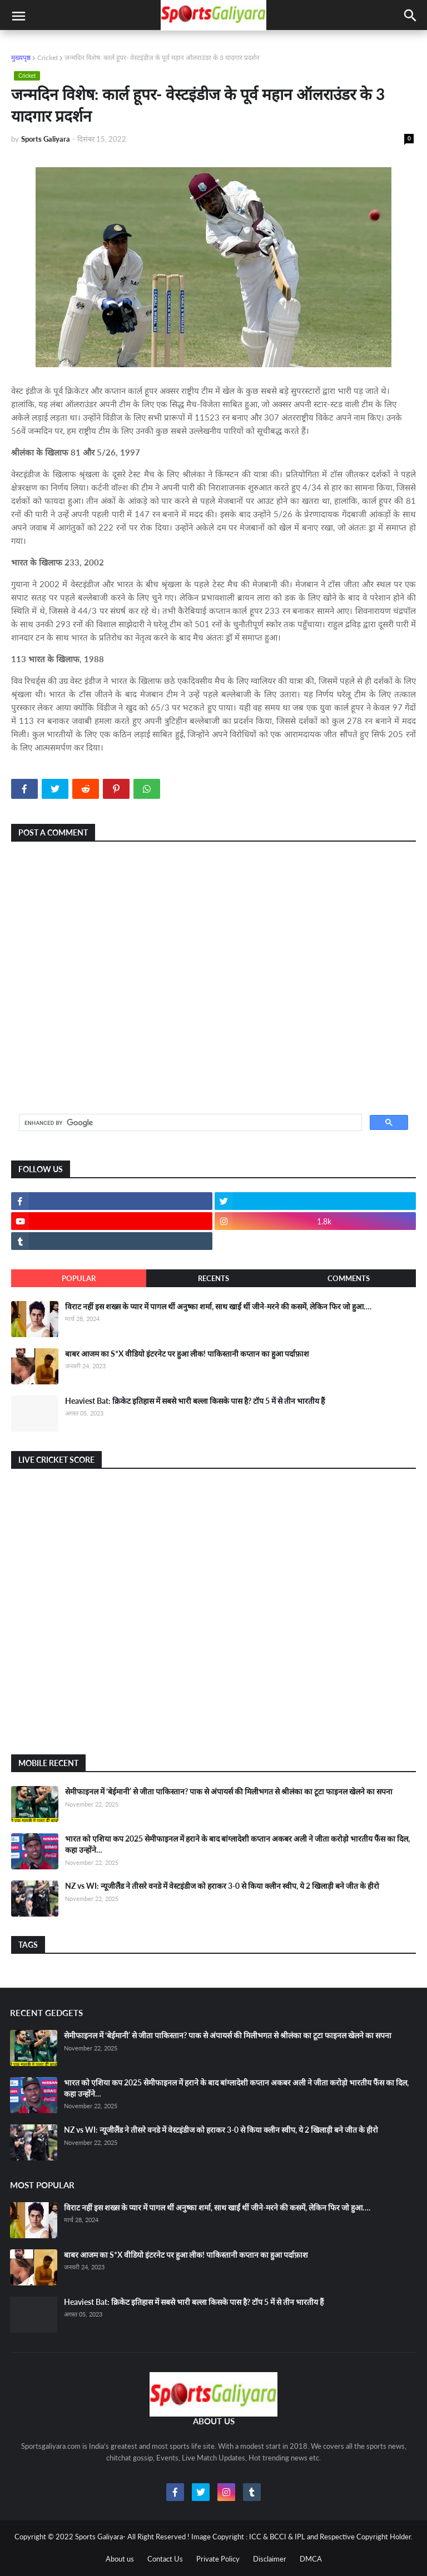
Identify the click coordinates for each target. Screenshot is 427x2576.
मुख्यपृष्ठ (21, 57)
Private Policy (218, 2558)
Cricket (47, 57)
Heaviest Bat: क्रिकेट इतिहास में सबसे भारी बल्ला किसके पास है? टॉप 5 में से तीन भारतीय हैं (195, 1400)
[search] (189, 1123)
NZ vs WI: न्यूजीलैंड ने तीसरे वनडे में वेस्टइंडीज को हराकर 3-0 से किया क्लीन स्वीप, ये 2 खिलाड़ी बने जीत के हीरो (222, 1885)
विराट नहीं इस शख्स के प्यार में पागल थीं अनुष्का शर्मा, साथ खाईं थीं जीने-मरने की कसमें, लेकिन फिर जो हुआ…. (218, 1306)
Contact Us (165, 2558)
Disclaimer (269, 2558)
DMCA (311, 2558)
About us (120, 2558)
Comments (348, 1278)
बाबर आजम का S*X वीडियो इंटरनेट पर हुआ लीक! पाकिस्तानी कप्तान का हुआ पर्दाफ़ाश (187, 1353)
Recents (213, 1278)
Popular (79, 1278)
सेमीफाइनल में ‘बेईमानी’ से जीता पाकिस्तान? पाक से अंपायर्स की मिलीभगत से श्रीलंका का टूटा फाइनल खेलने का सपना (229, 1791)
